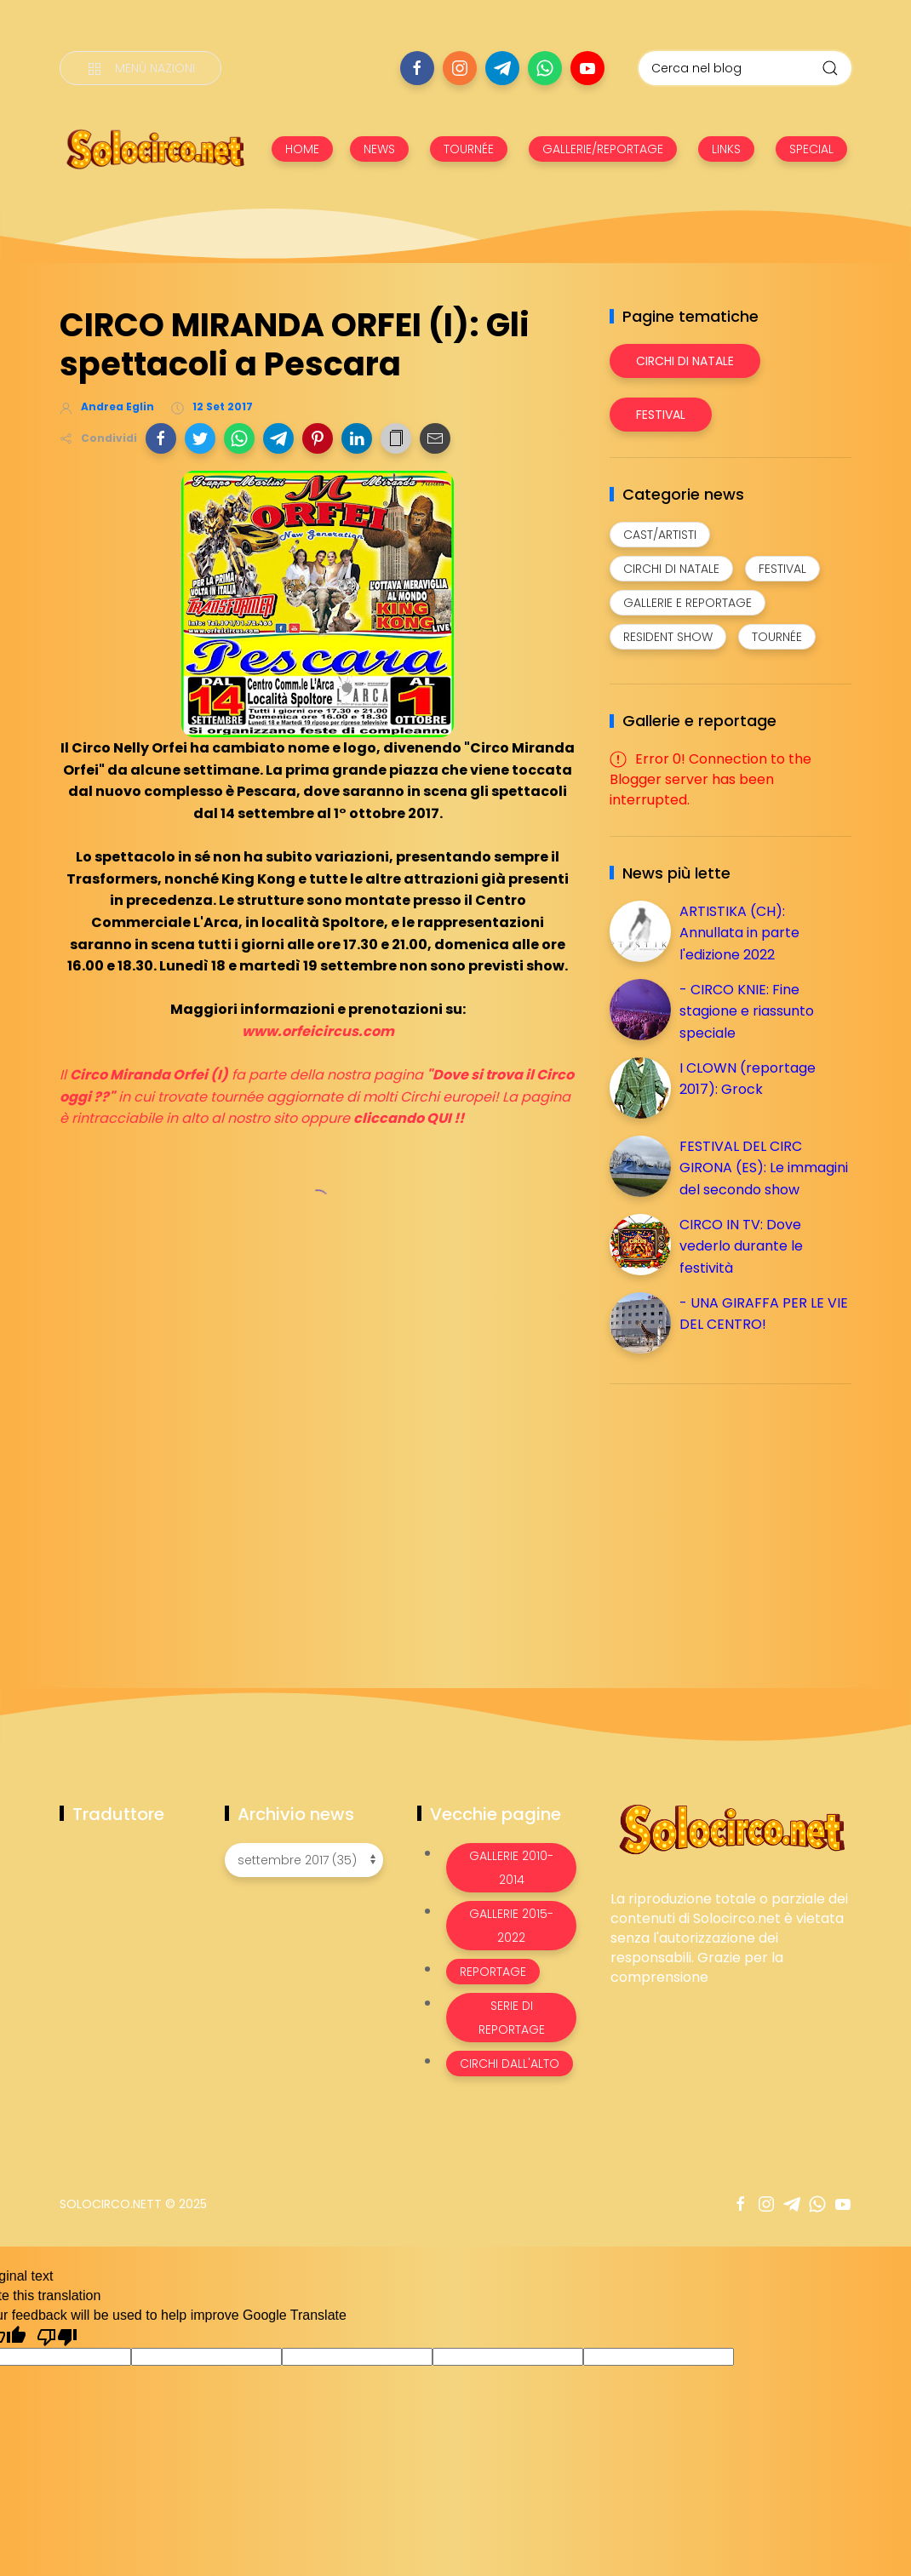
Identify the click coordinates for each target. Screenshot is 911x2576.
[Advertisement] (737, 1516)
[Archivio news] (304, 1860)
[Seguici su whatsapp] (545, 68)
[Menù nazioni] (140, 68)
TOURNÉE (469, 148)
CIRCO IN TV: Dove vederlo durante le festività (741, 1246)
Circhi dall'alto (509, 2063)
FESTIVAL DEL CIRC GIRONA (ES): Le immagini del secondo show (763, 1167)
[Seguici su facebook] (417, 68)
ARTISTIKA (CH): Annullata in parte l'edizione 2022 (739, 933)
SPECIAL (811, 148)
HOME (302, 148)
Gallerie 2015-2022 (511, 1925)
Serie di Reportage (511, 2017)
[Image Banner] (730, 1828)
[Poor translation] (57, 2336)
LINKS (726, 148)
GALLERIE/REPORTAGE (602, 148)
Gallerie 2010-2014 (511, 1867)
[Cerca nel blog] (745, 68)
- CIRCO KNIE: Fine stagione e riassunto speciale (746, 1011)
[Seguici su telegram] (502, 68)
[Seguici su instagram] (460, 68)
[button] (161, 438)
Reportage (493, 1971)
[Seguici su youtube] (587, 68)
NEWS (379, 148)
